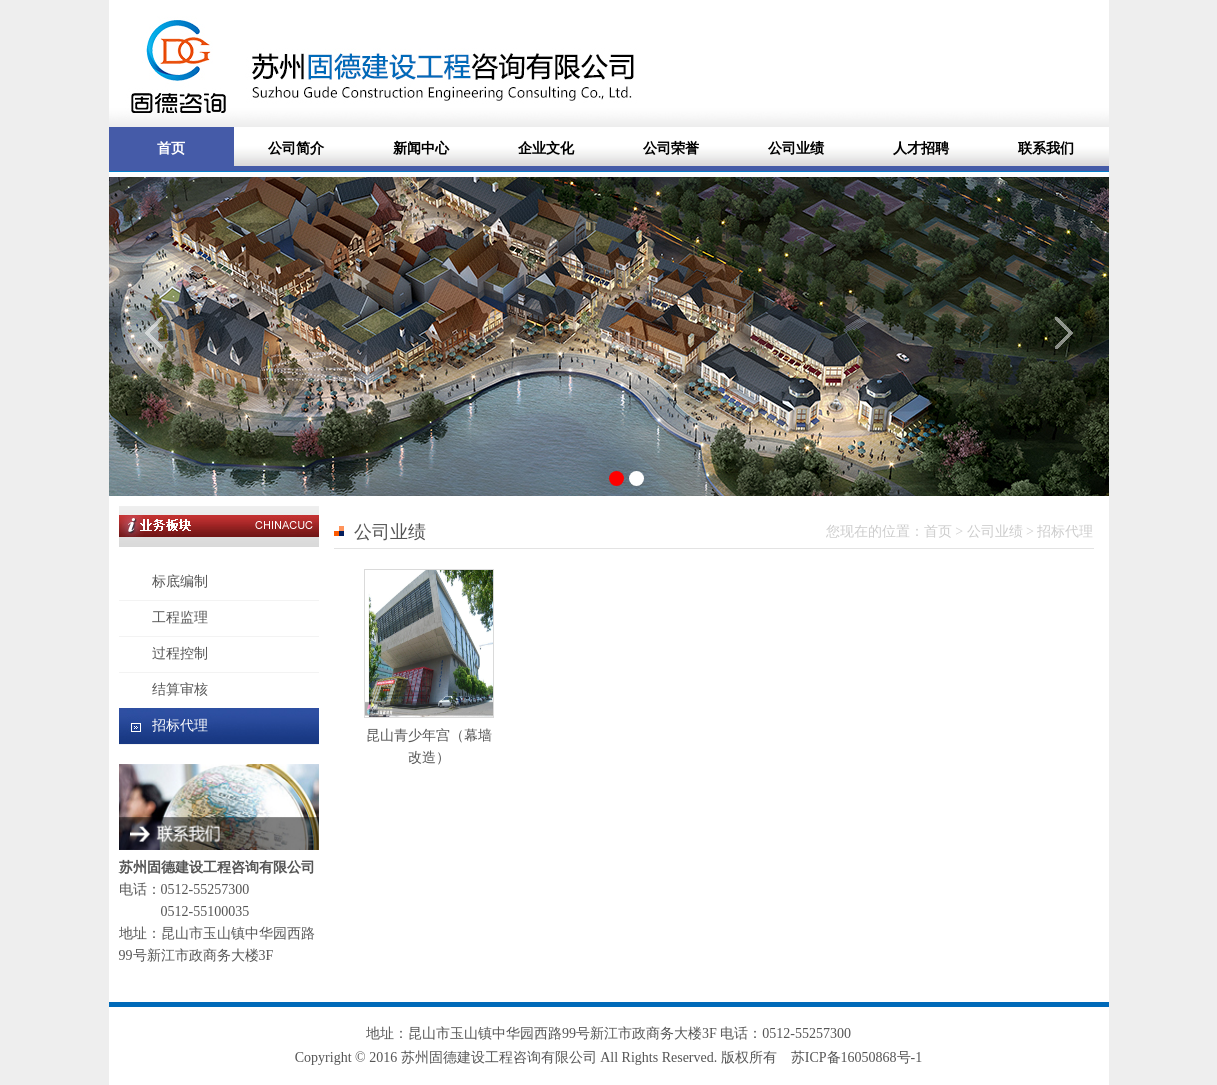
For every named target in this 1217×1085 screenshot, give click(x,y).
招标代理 (180, 725)
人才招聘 (921, 148)
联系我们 (1046, 148)
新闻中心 (421, 148)
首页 (171, 148)
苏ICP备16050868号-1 (856, 1057)
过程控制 (180, 653)
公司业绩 (796, 148)
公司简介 (296, 148)
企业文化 (546, 148)
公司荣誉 (671, 148)
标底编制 (180, 581)
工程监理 (180, 617)
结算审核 (180, 689)
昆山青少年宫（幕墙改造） (429, 735)
